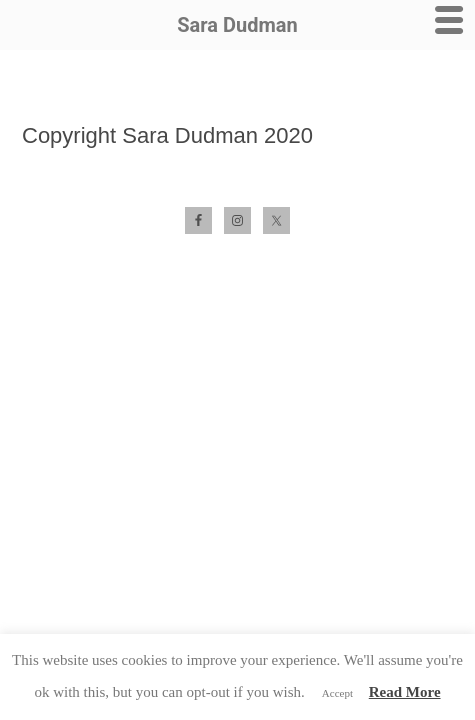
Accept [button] (337, 693)
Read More (405, 692)
